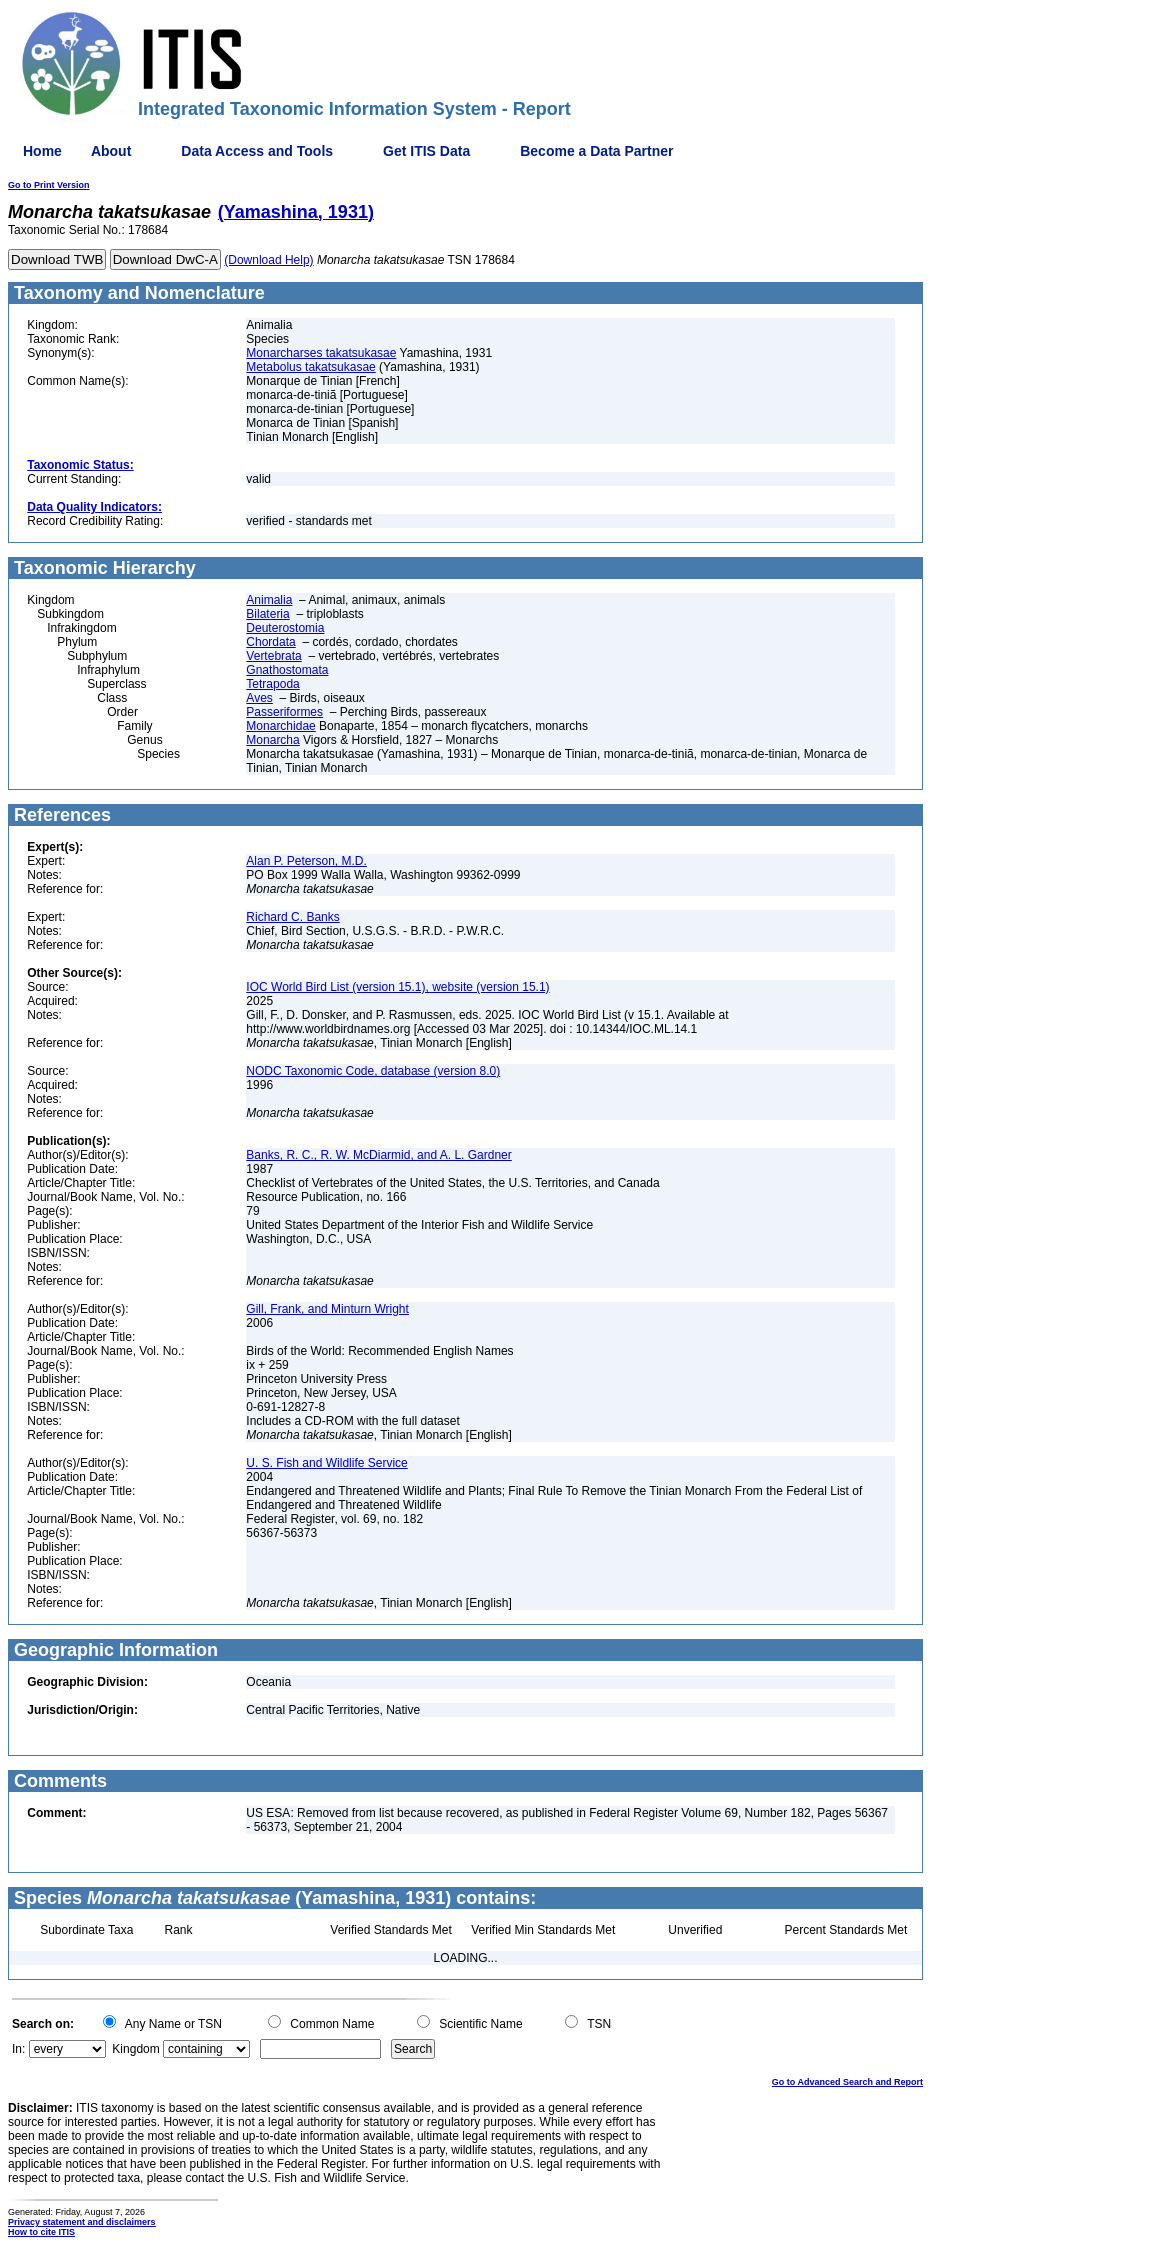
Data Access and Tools (257, 151)
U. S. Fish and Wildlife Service (326, 1463)
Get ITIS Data (426, 151)
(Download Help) (268, 260)
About (111, 151)
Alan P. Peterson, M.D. (306, 861)
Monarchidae (280, 726)
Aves (259, 698)
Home (42, 151)
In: (18, 2049)
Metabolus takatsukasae (310, 367)
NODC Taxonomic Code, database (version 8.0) (373, 1071)
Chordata (270, 642)
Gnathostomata (287, 670)
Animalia (269, 600)
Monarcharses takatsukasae (321, 353)
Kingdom (135, 2049)
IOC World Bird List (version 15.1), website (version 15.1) (397, 987)
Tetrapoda (272, 684)
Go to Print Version (49, 185)
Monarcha (272, 740)
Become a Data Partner (596, 151)
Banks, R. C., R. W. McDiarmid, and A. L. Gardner (378, 1155)
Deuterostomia (285, 628)
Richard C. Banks (292, 917)
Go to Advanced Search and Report (847, 2082)
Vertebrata (273, 656)
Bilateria (267, 614)
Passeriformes (284, 712)
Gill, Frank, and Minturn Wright (327, 1309)
